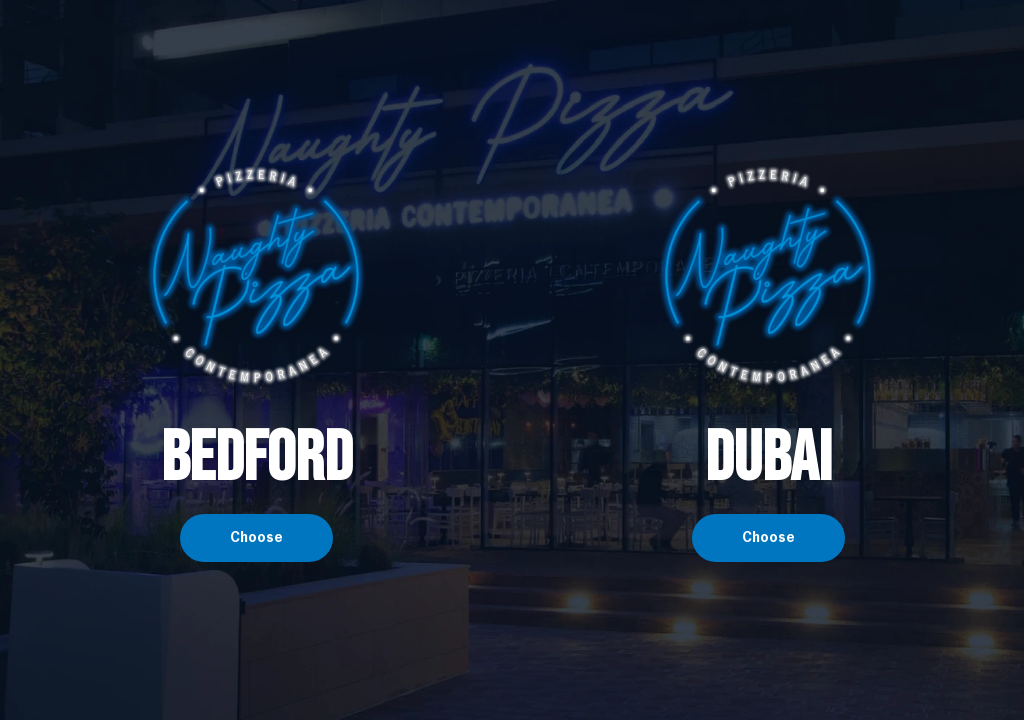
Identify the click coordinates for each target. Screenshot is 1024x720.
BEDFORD (256, 459)
